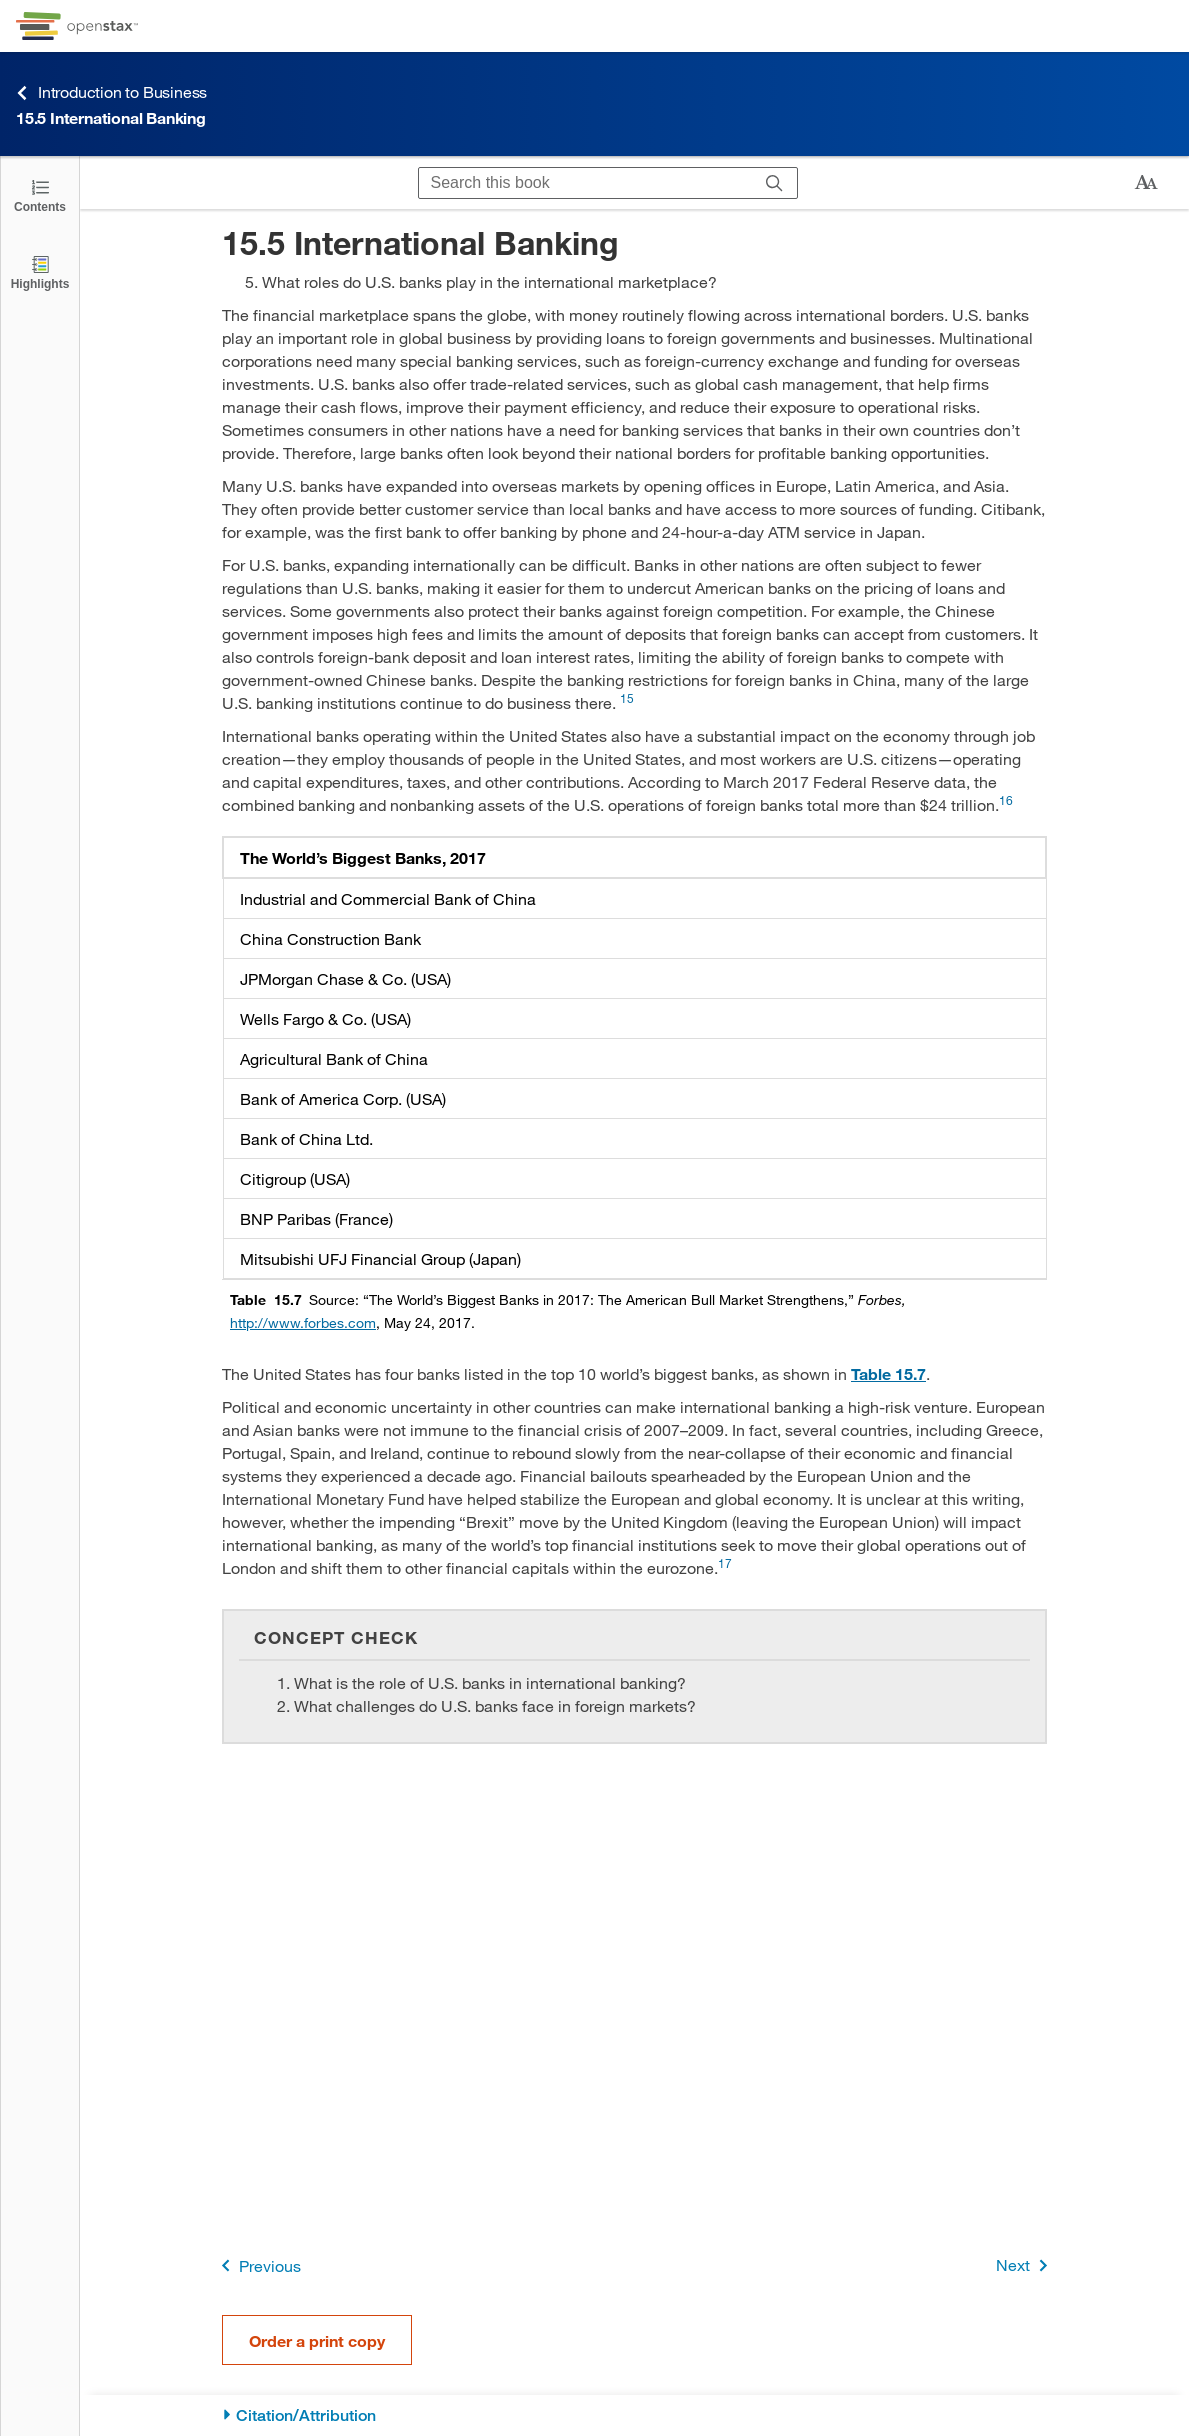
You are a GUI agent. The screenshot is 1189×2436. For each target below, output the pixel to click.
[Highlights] (40, 271)
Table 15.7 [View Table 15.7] (888, 1373)
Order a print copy (317, 2340)
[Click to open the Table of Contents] (40, 194)
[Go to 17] (725, 1567)
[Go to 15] (627, 702)
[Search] (774, 183)
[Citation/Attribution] (634, 2415)
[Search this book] (585, 183)
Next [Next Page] (1025, 2265)
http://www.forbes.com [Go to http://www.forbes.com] (303, 1322)
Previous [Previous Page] (257, 2265)
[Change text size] (1146, 183)
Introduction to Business (111, 92)
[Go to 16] (1006, 804)
